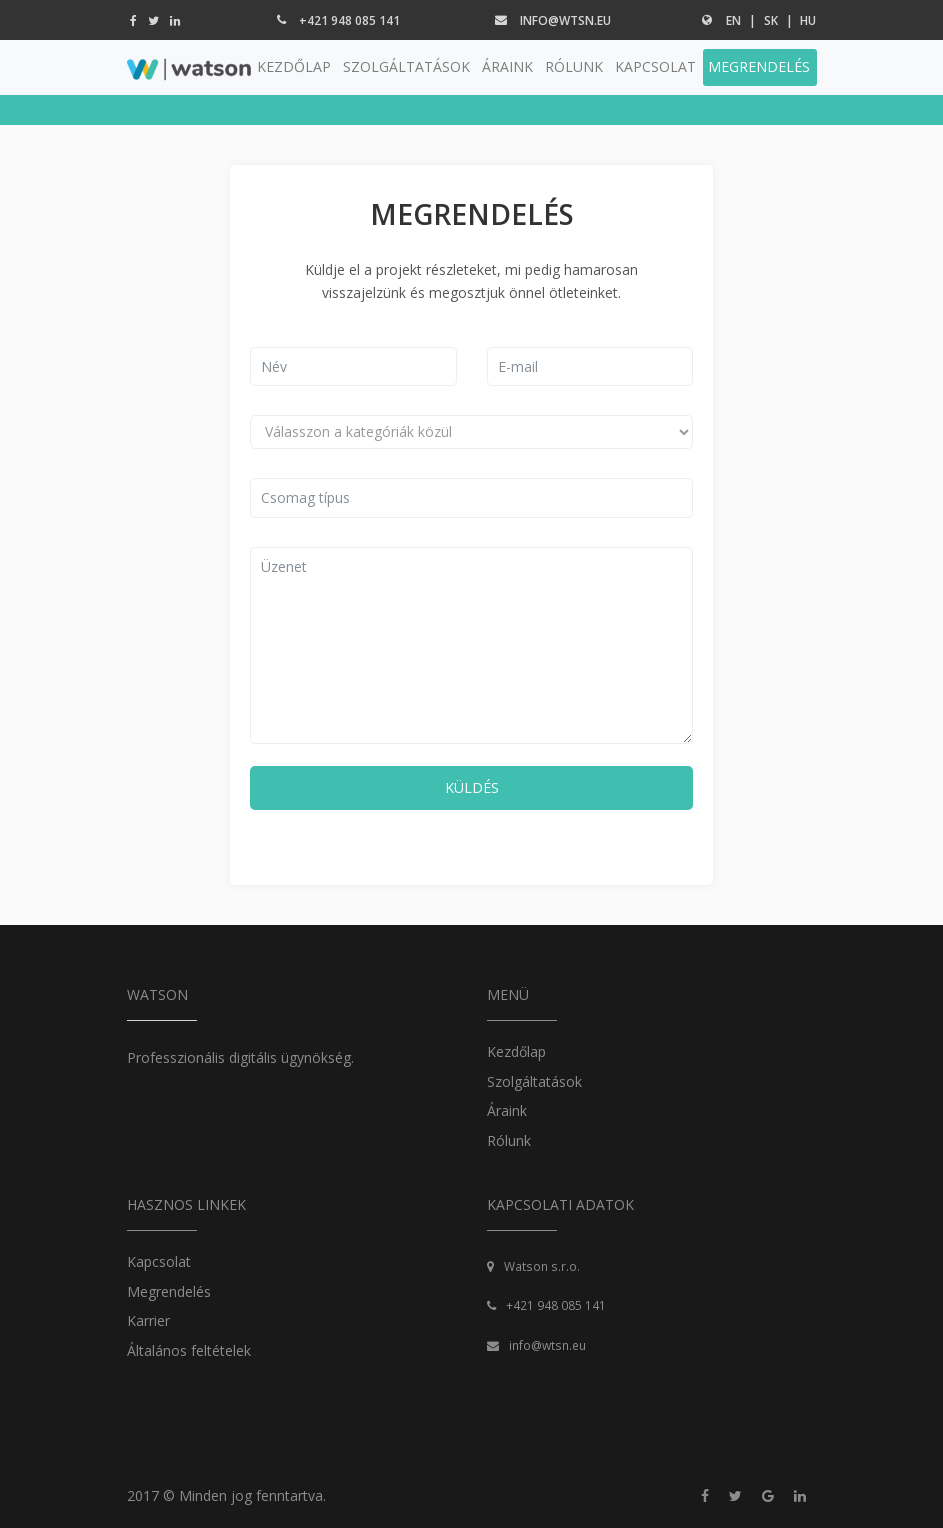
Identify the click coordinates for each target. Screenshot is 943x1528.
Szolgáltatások (534, 1081)
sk (771, 20)
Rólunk (509, 1140)
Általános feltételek (189, 1350)
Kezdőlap (516, 1051)
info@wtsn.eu (565, 20)
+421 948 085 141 (349, 20)
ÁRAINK (507, 66)
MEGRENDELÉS (759, 66)
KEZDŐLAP (294, 66)
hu (808, 20)
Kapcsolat (159, 1261)
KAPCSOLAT (655, 66)
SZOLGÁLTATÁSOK (406, 66)
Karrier (148, 1320)
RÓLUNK (574, 66)
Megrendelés (169, 1291)
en (733, 20)
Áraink (507, 1110)
